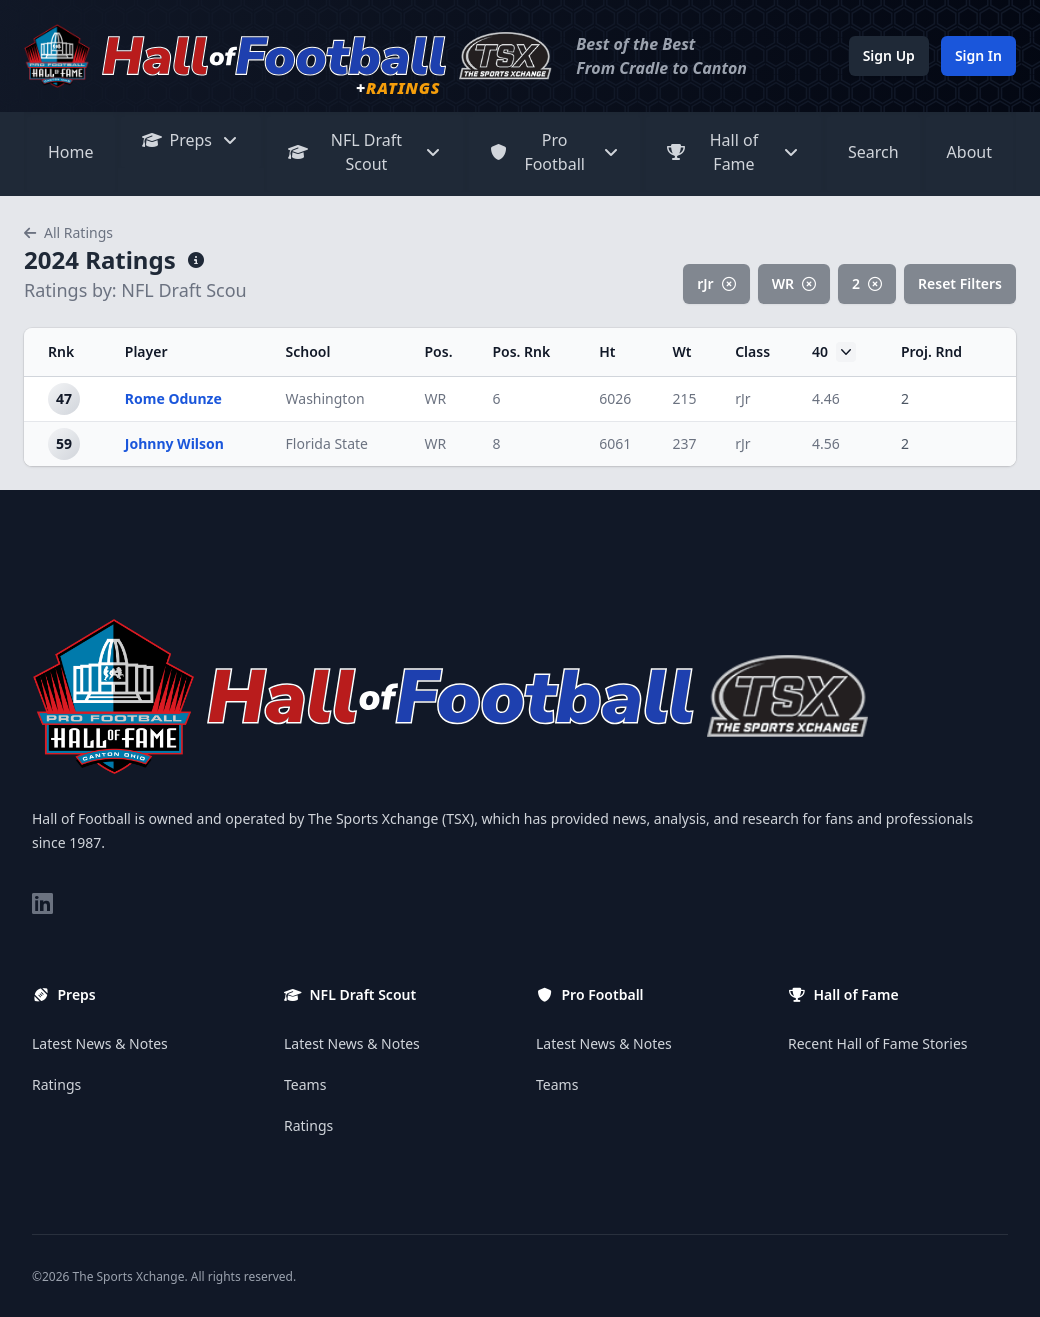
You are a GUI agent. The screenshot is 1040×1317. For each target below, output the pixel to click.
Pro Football (554, 152)
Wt (681, 351)
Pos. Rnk (521, 351)
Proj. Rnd (931, 351)
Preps (191, 140)
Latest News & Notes (100, 1043)
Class (752, 351)
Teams (305, 1084)
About (969, 152)
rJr (716, 283)
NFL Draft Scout (365, 152)
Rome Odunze (173, 398)
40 (834, 352)
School (308, 351)
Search (873, 152)
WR (794, 283)
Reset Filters (960, 283)
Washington (325, 398)
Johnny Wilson (174, 443)
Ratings (56, 1084)
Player (146, 351)
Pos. (438, 351)
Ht (607, 351)
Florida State (327, 443)
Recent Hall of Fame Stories (878, 1043)
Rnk (61, 351)
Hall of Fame (733, 152)
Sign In (978, 55)
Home (71, 152)
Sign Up (889, 55)
